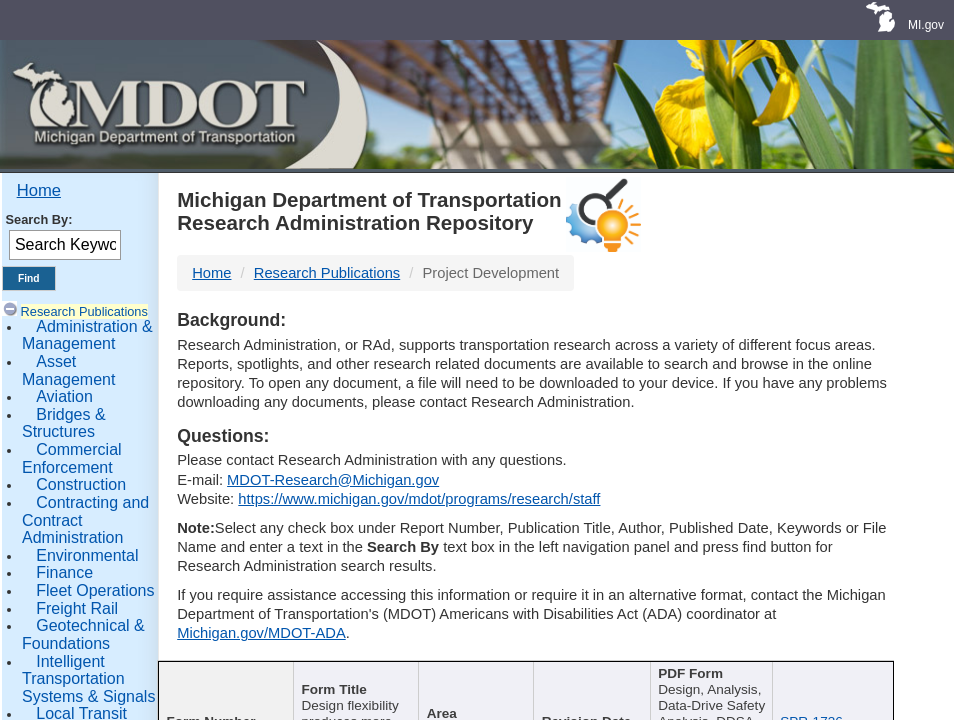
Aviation (64, 396)
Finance (64, 572)
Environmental (87, 555)
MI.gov (926, 25)
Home (39, 190)
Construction (81, 484)
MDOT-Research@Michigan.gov (333, 480)
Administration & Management (87, 335)
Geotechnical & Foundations (83, 634)
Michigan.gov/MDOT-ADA (261, 633)
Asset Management (68, 370)
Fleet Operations (95, 590)
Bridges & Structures (64, 423)
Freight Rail (77, 608)
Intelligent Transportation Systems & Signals (88, 679)
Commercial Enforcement (72, 458)
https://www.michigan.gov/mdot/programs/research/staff (419, 499)
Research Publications (84, 311)
